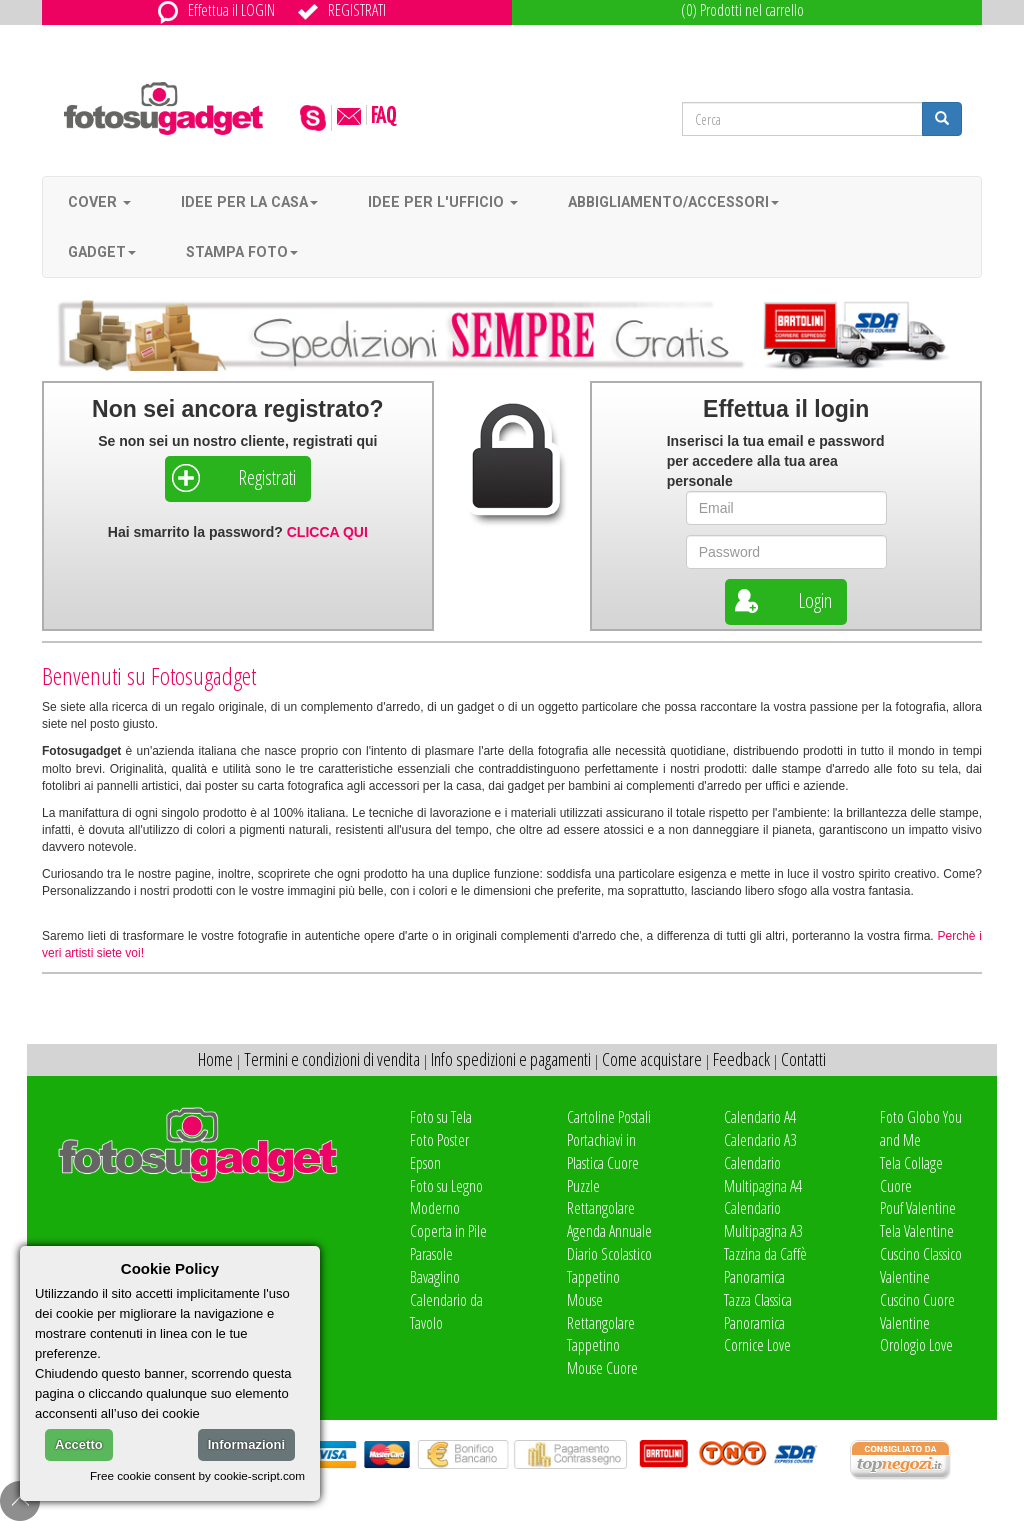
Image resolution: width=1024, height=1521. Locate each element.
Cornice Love (757, 1345)
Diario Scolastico (609, 1254)
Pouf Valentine (918, 1208)
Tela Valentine (917, 1231)
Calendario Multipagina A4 (763, 1174)
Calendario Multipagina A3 (763, 1219)
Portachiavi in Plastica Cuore (603, 1151)
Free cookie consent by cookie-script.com (197, 1475)
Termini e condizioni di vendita (332, 1059)
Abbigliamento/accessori (673, 202)
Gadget (102, 252)
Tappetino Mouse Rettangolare (601, 1300)
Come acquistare (652, 1059)
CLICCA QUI (327, 532)
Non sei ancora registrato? (237, 409)
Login (781, 601)
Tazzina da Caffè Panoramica (765, 1265)
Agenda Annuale (609, 1231)
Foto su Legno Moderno (446, 1197)
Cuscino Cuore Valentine (917, 1311)
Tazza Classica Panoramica (758, 1311)
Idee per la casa (249, 202)
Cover (99, 202)
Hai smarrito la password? (238, 532)
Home (215, 1059)
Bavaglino (435, 1277)
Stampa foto (242, 252)
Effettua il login (786, 409)
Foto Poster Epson (439, 1151)
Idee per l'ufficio (443, 202)
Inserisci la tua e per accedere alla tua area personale (776, 461)
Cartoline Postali (609, 1117)
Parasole (431, 1254)
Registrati (233, 478)
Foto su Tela (441, 1117)
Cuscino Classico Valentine (921, 1265)
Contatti (803, 1059)
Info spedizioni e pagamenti (511, 1059)
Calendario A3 (760, 1140)
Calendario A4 (760, 1117)
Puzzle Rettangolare (601, 1197)
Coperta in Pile (448, 1231)
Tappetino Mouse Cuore (602, 1356)
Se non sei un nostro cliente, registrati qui (237, 441)
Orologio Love (916, 1345)
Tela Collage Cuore (911, 1174)
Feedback (741, 1059)
